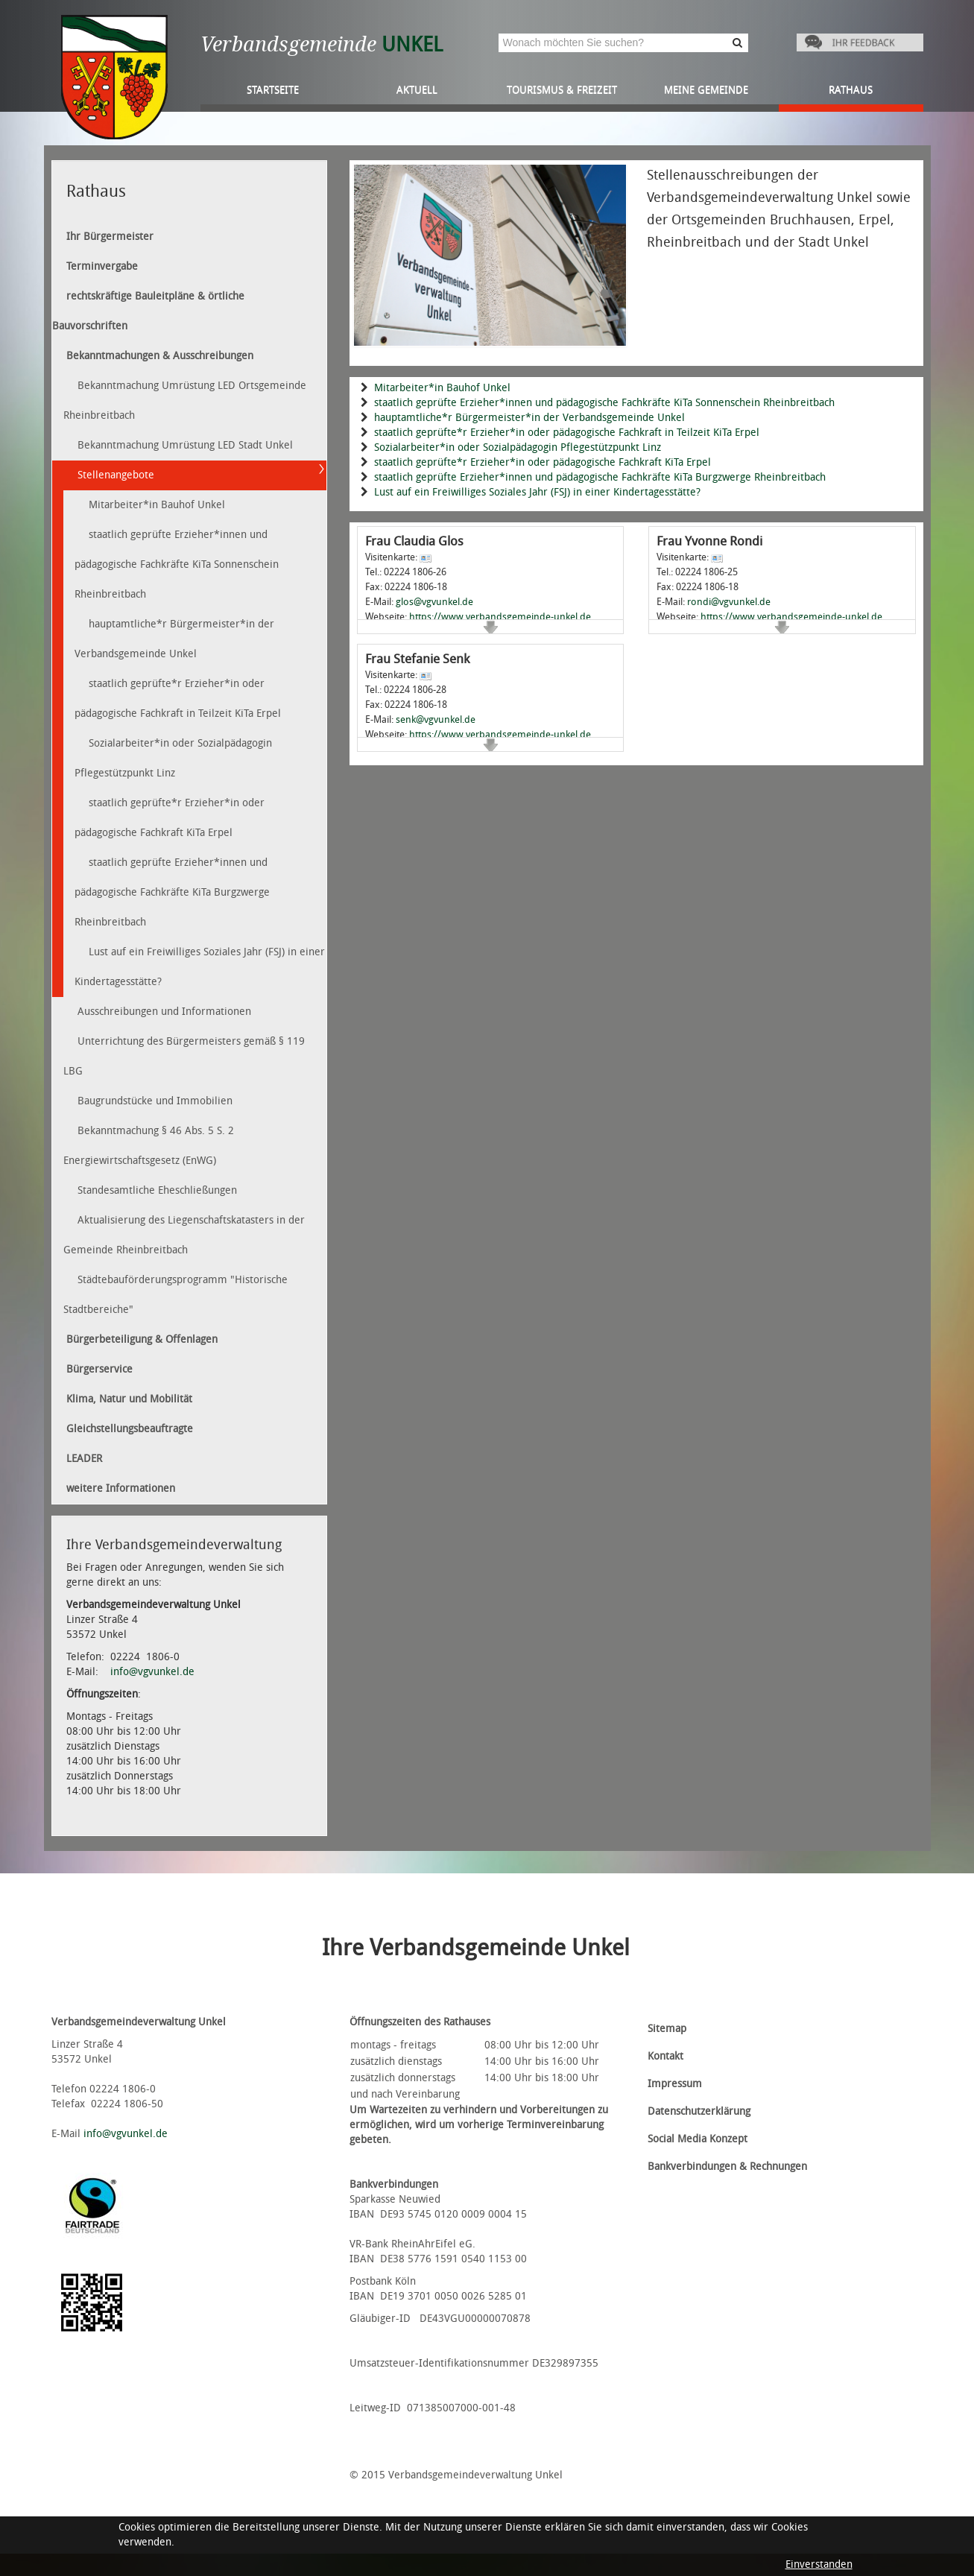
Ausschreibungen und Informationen (164, 1011)
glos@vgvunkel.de (434, 601)
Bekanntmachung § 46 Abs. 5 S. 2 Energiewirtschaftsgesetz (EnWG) (148, 1145)
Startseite (273, 89)
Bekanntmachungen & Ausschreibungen (159, 355)
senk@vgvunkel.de (435, 719)
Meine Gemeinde (706, 89)
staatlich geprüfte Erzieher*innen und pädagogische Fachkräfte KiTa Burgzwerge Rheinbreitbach (600, 477)
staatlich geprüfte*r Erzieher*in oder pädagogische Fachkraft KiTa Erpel (542, 462)
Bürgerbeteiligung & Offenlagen (142, 1339)
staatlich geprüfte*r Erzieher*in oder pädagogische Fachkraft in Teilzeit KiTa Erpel (566, 432)
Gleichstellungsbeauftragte (129, 1429)
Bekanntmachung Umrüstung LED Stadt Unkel (185, 445)
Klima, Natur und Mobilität (129, 1399)
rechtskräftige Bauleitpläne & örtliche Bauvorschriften (148, 311)
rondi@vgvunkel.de (729, 601)
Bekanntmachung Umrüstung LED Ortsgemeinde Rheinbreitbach (184, 400)
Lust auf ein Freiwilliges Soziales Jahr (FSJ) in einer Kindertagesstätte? (537, 492)
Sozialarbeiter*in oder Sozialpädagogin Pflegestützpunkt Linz (517, 447)
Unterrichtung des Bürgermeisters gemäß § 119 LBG (184, 1056)
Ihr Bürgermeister (110, 236)
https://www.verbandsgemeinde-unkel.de (500, 616)
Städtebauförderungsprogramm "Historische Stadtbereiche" (175, 1294)
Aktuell (416, 89)
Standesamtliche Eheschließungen (157, 1190)
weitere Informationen (120, 1488)
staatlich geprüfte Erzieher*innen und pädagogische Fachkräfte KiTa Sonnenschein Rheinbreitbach (604, 402)
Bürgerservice (99, 1369)
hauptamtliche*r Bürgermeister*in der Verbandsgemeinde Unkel (529, 417)
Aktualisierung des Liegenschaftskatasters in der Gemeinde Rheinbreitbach (184, 1235)
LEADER (84, 1458)
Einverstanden (819, 2564)
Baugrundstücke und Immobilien (155, 1101)
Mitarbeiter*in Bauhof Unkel (442, 388)
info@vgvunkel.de (152, 1671)
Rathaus (851, 89)
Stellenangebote (116, 475)
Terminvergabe (102, 266)
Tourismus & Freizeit (562, 89)
